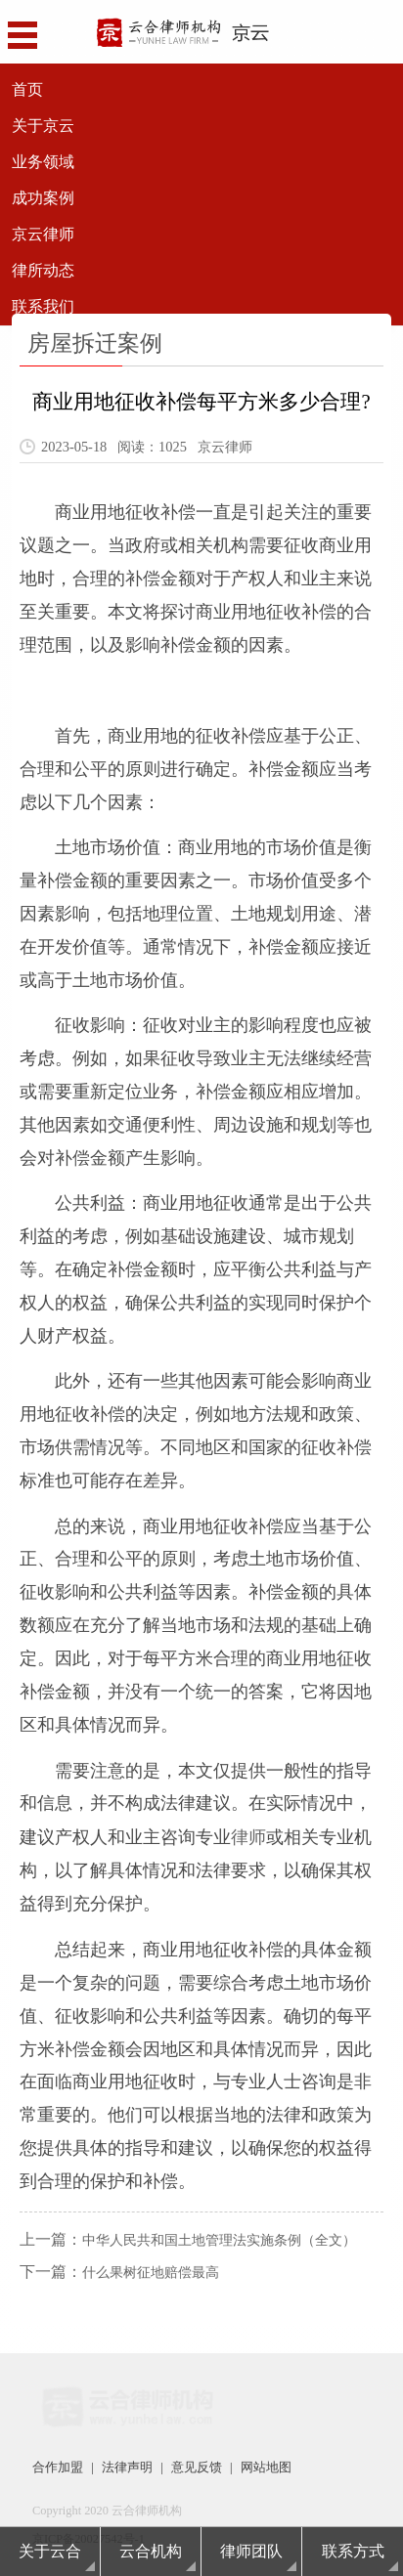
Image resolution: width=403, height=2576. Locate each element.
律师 (248, 1836)
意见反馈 (186, 2466)
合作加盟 (55, 2466)
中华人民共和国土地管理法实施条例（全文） (219, 2239)
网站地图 (252, 2466)
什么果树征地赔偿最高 (150, 2271)
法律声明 (121, 2466)
